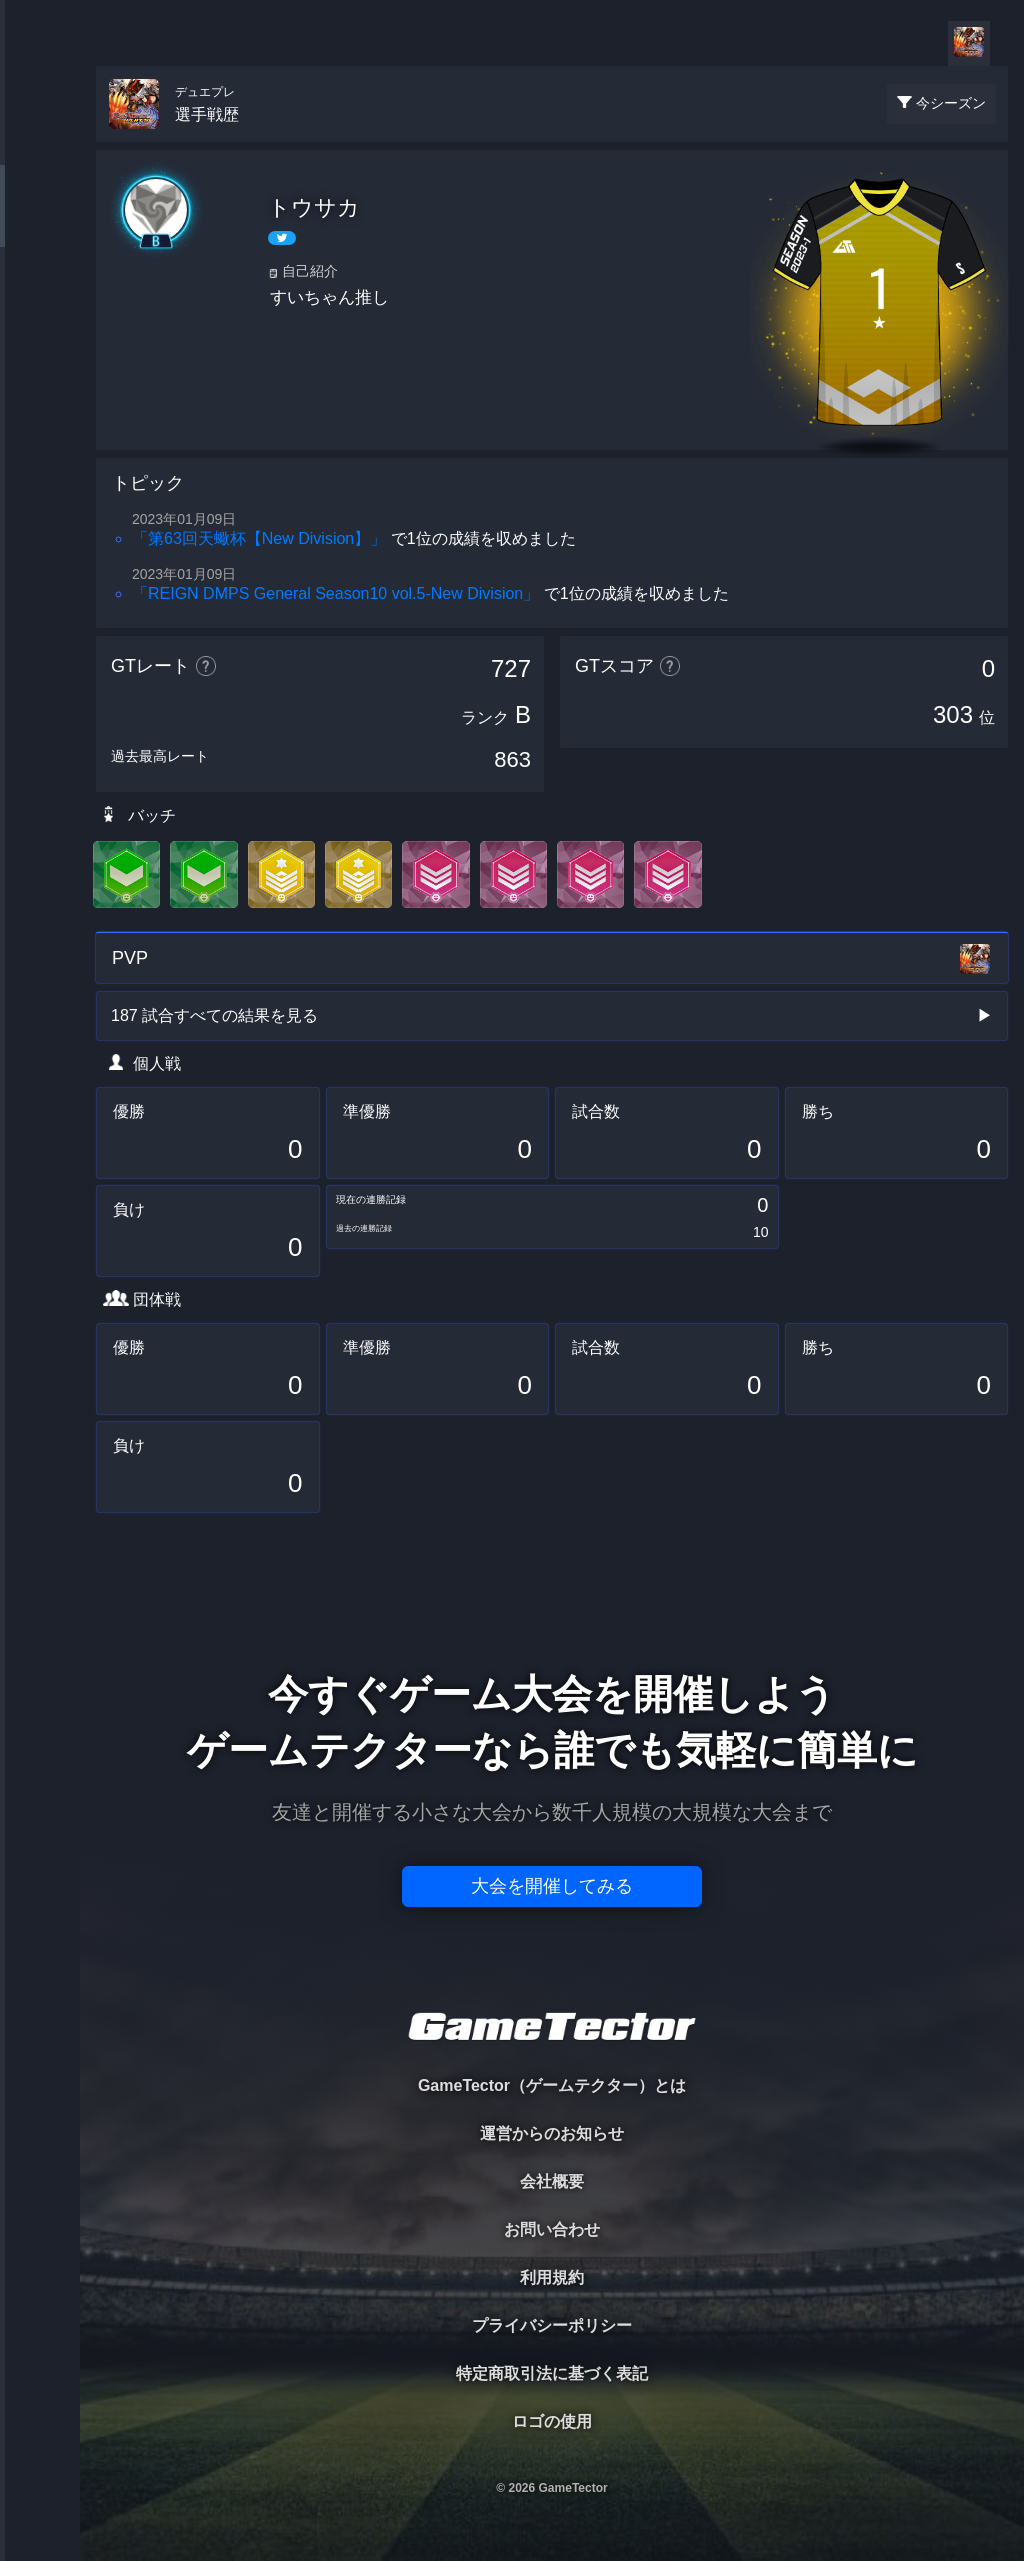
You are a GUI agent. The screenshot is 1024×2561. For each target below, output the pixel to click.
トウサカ (314, 207)
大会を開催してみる (552, 1886)
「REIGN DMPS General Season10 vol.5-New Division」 (335, 593)
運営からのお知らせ (552, 2133)
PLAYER (40, 223)
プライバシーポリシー (552, 2325)
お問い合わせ (552, 2229)
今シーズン (951, 103)
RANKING (39, 387)
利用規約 (552, 2277)
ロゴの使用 (552, 2421)
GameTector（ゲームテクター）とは (552, 2085)
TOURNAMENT (39, 141)
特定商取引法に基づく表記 (552, 2373)
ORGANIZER (40, 305)
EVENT (40, 469)
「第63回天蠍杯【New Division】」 (259, 538)
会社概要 (552, 2181)
